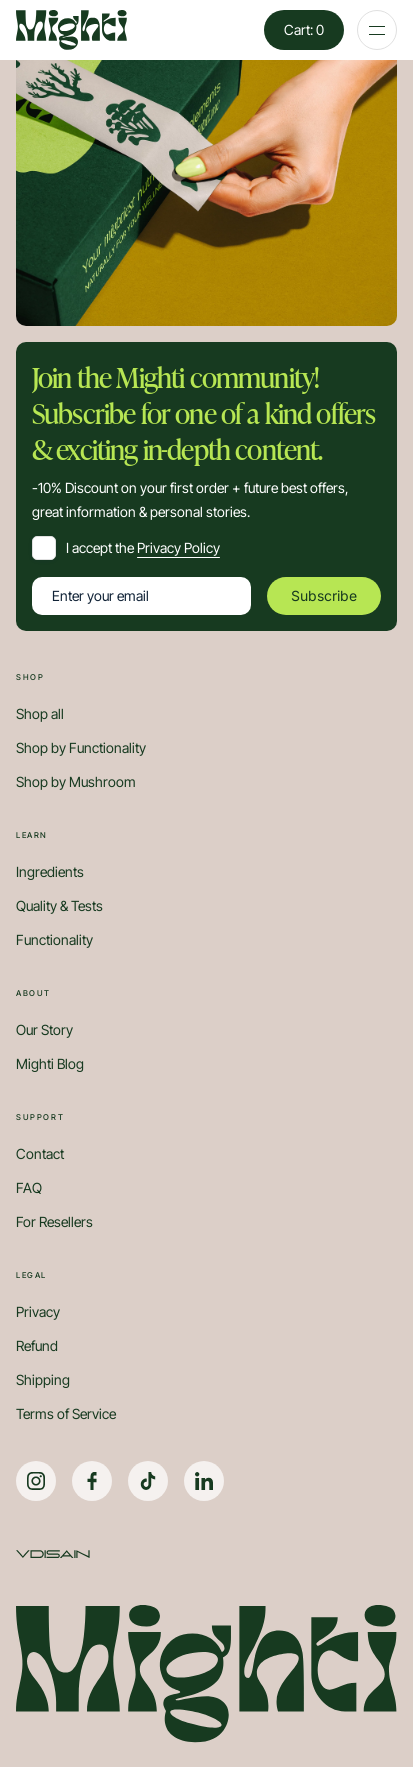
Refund (37, 1346)
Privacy (38, 1312)
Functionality (54, 940)
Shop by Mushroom (76, 782)
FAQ (29, 1188)
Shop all (40, 714)
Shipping (43, 1380)
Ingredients (50, 872)
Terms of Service (66, 1414)
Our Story (44, 1030)
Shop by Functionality (81, 748)
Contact (40, 1154)
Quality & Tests (59, 906)
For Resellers (54, 1222)
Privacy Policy (178, 547)
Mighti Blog (50, 1064)
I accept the (143, 547)
